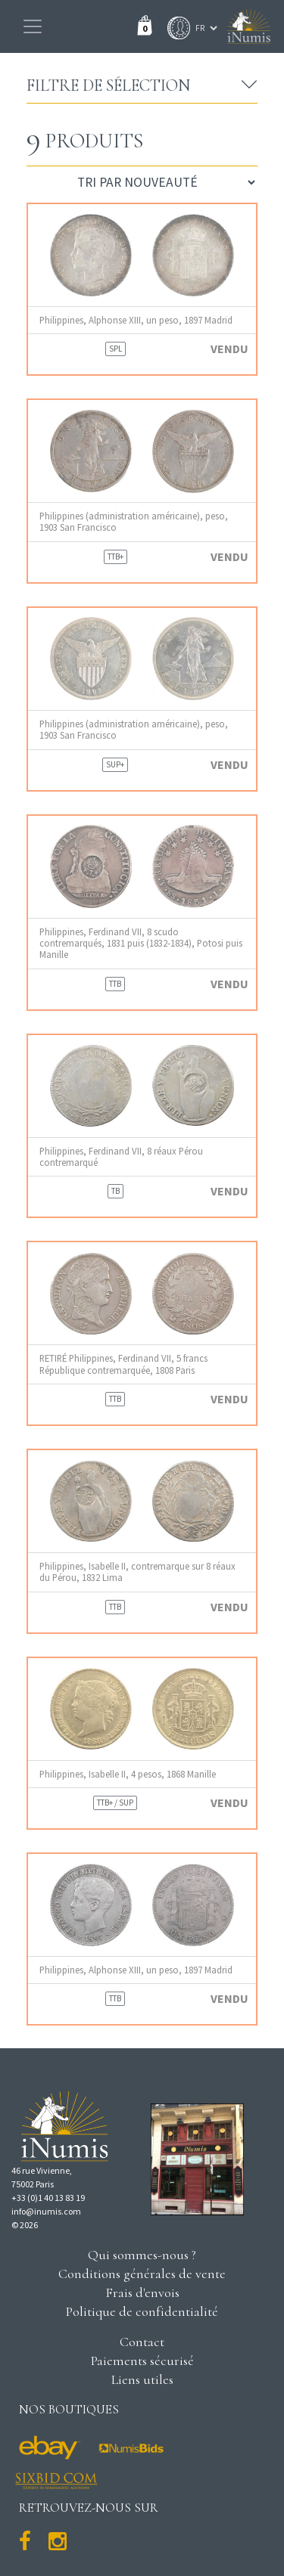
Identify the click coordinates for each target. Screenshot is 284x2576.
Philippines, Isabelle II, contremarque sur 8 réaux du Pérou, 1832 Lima (137, 1572)
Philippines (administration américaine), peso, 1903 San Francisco (133, 521)
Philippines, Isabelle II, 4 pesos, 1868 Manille (127, 1774)
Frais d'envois (142, 2292)
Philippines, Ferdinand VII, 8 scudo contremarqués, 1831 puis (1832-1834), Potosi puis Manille (140, 943)
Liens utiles (142, 2379)
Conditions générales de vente (142, 2273)
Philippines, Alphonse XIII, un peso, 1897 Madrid (136, 320)
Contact (142, 2341)
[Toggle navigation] (32, 26)
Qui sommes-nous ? (142, 2254)
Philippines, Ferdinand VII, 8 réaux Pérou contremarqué (121, 1156)
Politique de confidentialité (142, 2311)
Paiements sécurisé (142, 2360)
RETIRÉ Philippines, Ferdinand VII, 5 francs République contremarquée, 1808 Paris (123, 1364)
